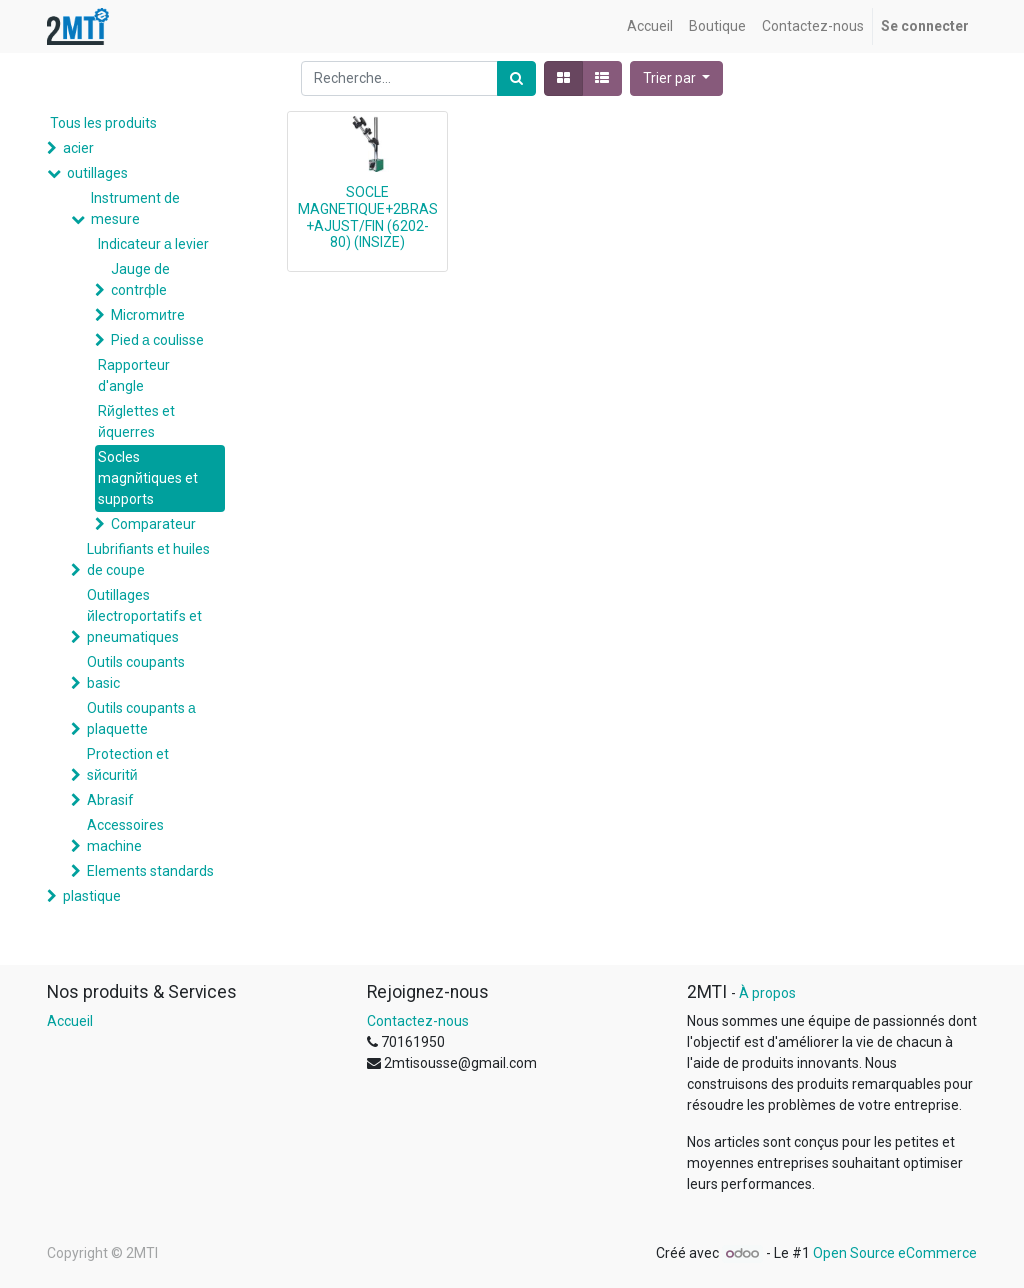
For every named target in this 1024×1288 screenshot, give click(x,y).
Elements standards (150, 871)
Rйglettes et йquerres (136, 421)
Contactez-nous (418, 1021)
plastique (92, 896)
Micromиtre (148, 315)
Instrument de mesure (135, 208)
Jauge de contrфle (140, 279)
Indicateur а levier (153, 244)
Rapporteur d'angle (134, 375)
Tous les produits (103, 123)
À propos (767, 993)
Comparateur (153, 524)
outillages (97, 173)
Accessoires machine (125, 835)
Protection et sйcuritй (128, 764)
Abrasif (110, 800)
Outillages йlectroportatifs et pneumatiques (144, 616)
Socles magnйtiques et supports (148, 478)
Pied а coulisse (157, 340)
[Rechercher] (516, 78)
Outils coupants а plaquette (141, 718)
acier (78, 148)
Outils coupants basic (136, 672)
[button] (677, 78)
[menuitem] (650, 26)
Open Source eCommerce (895, 1253)
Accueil (70, 1021)
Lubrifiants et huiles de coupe (148, 559)
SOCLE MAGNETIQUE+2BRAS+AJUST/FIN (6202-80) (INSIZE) (368, 217)
